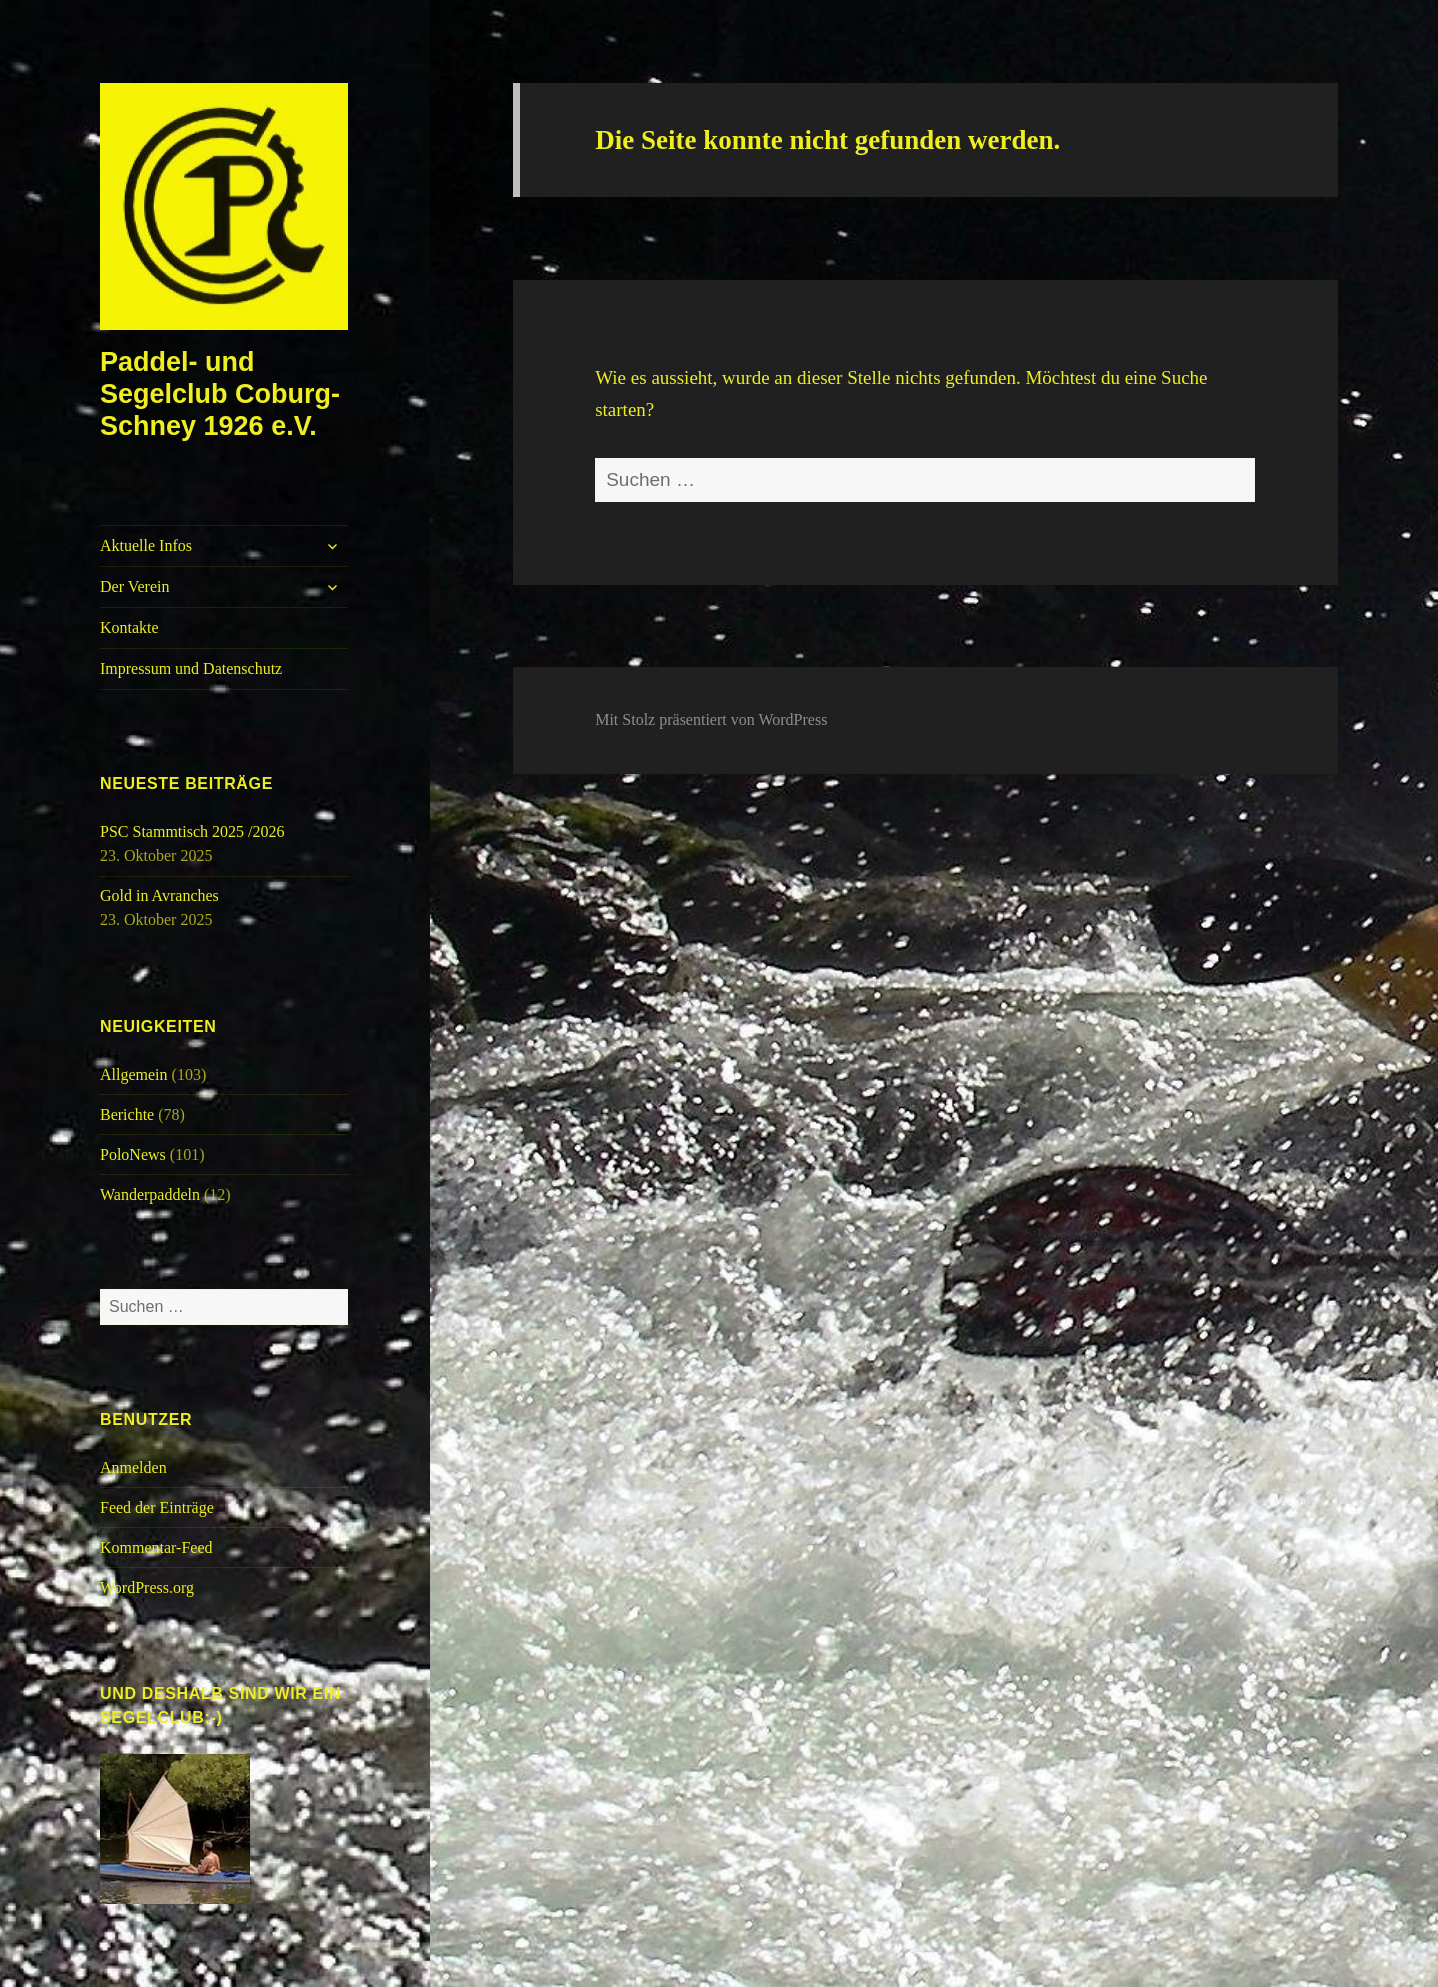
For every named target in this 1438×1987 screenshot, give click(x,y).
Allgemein (134, 1074)
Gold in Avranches (159, 895)
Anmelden (133, 1467)
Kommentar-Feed (156, 1547)
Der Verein (134, 586)
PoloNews (133, 1154)
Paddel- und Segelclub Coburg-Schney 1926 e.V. (220, 394)
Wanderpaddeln (150, 1194)
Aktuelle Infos (146, 545)
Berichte (127, 1114)
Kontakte (129, 627)
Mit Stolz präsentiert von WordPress (711, 719)
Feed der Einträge (157, 1507)
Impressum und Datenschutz (191, 668)
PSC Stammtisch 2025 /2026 (192, 831)
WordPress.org (147, 1587)
